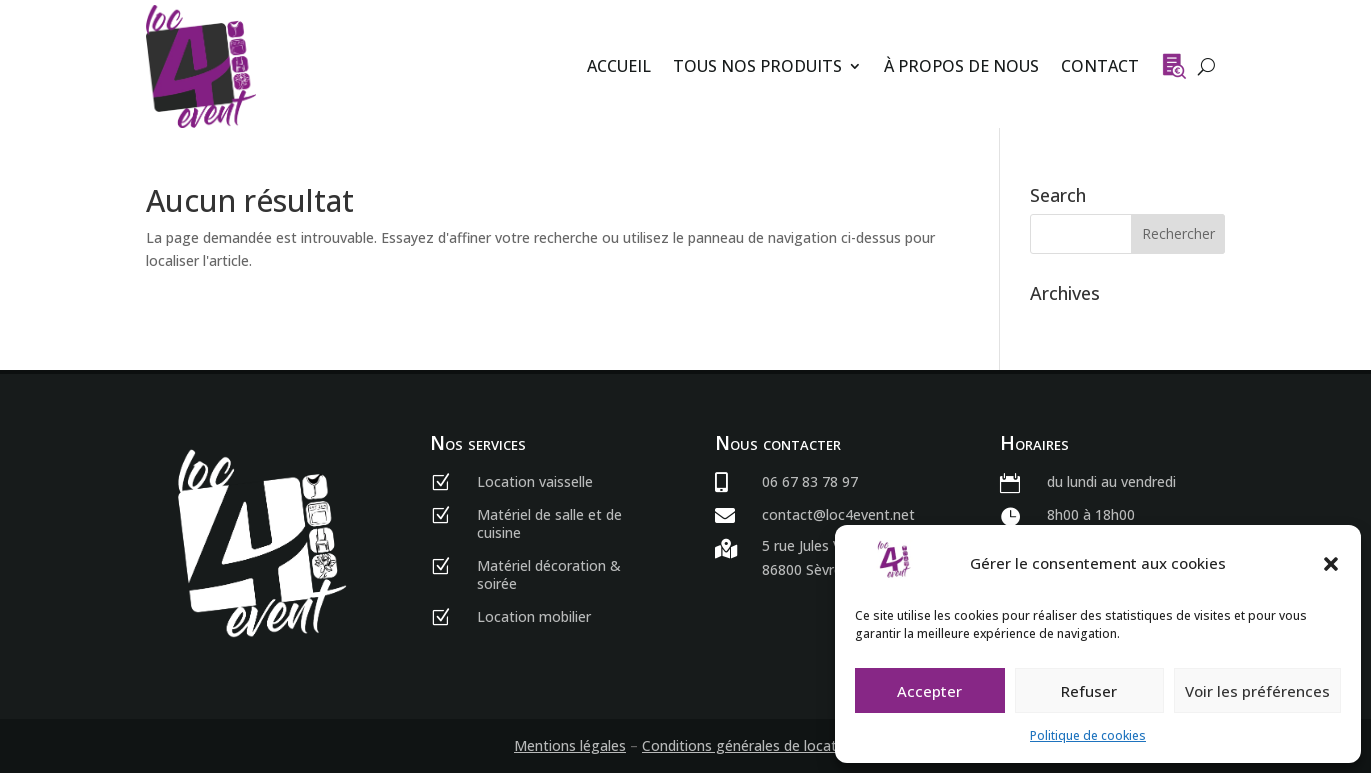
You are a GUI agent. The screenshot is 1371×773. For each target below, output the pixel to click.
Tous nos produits (757, 66)
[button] (1331, 564)
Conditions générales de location (749, 745)
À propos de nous (961, 66)
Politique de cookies (1088, 735)
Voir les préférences (1257, 691)
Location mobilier (534, 616)
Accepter (929, 691)
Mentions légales (570, 745)
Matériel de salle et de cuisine (549, 523)
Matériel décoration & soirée (549, 574)
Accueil (619, 66)
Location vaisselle (535, 481)
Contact (1100, 66)
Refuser (1089, 691)
